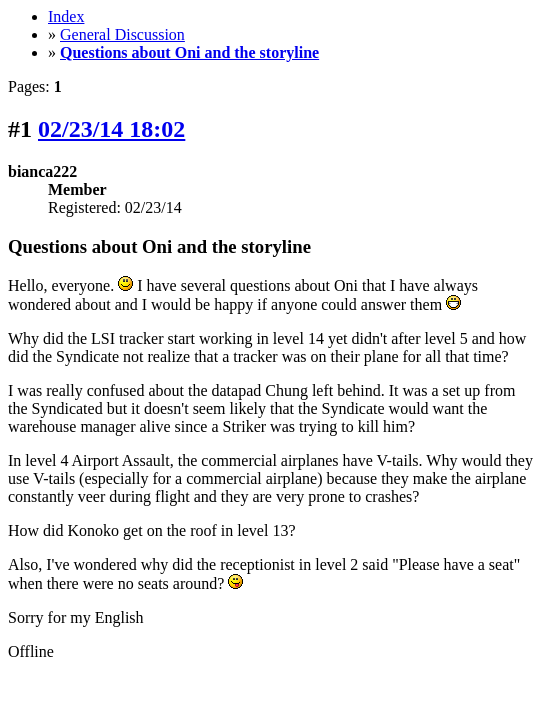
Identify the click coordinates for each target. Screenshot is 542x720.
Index (66, 16)
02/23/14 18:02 (111, 129)
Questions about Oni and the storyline (189, 52)
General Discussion (122, 34)
